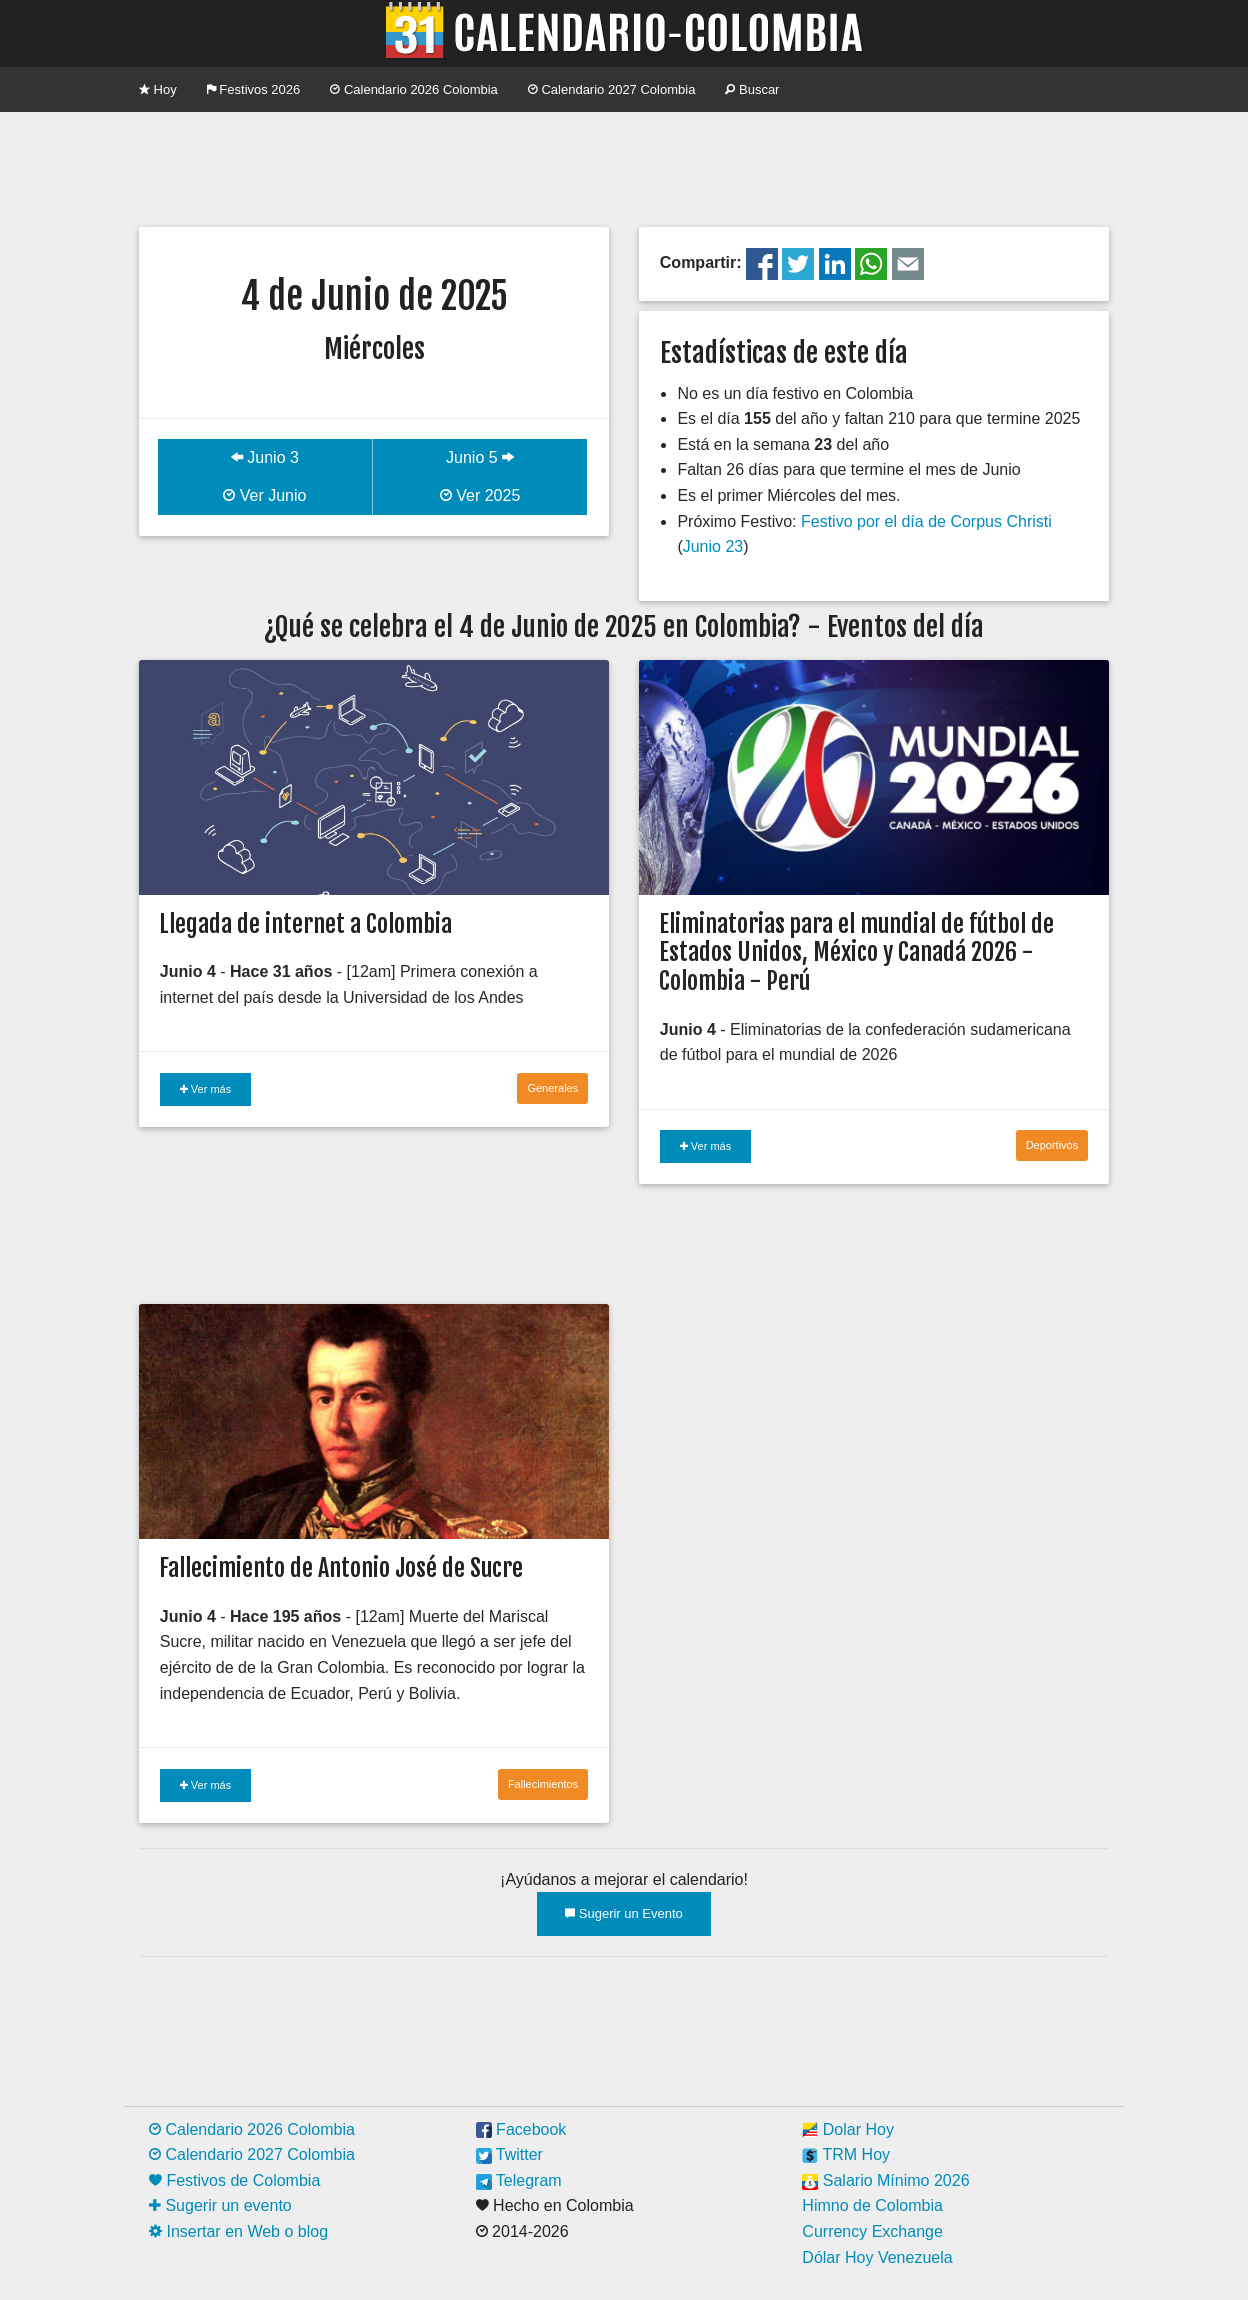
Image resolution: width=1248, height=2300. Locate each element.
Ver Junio (264, 495)
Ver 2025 (480, 495)
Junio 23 (713, 546)
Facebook (521, 2129)
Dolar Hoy (848, 2129)
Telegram (519, 2180)
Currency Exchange (872, 2231)
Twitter (509, 2154)
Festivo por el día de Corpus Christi (926, 521)
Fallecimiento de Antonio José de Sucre (341, 1568)
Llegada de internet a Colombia (305, 924)
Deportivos (1052, 1145)
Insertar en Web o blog (238, 2231)
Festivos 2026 (254, 89)
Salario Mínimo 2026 (885, 2180)
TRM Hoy (846, 2154)
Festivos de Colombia (234, 2180)
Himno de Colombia (872, 2205)
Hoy (158, 89)
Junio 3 (265, 457)
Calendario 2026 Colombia (414, 89)
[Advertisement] (624, 167)
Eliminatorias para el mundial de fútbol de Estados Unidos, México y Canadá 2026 (856, 938)
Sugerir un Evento (624, 1913)
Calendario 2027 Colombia (612, 89)
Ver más (205, 1089)
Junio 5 (480, 457)
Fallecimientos (543, 1784)
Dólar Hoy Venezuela (877, 2257)
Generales (552, 1088)
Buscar (752, 89)
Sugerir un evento (220, 2205)
